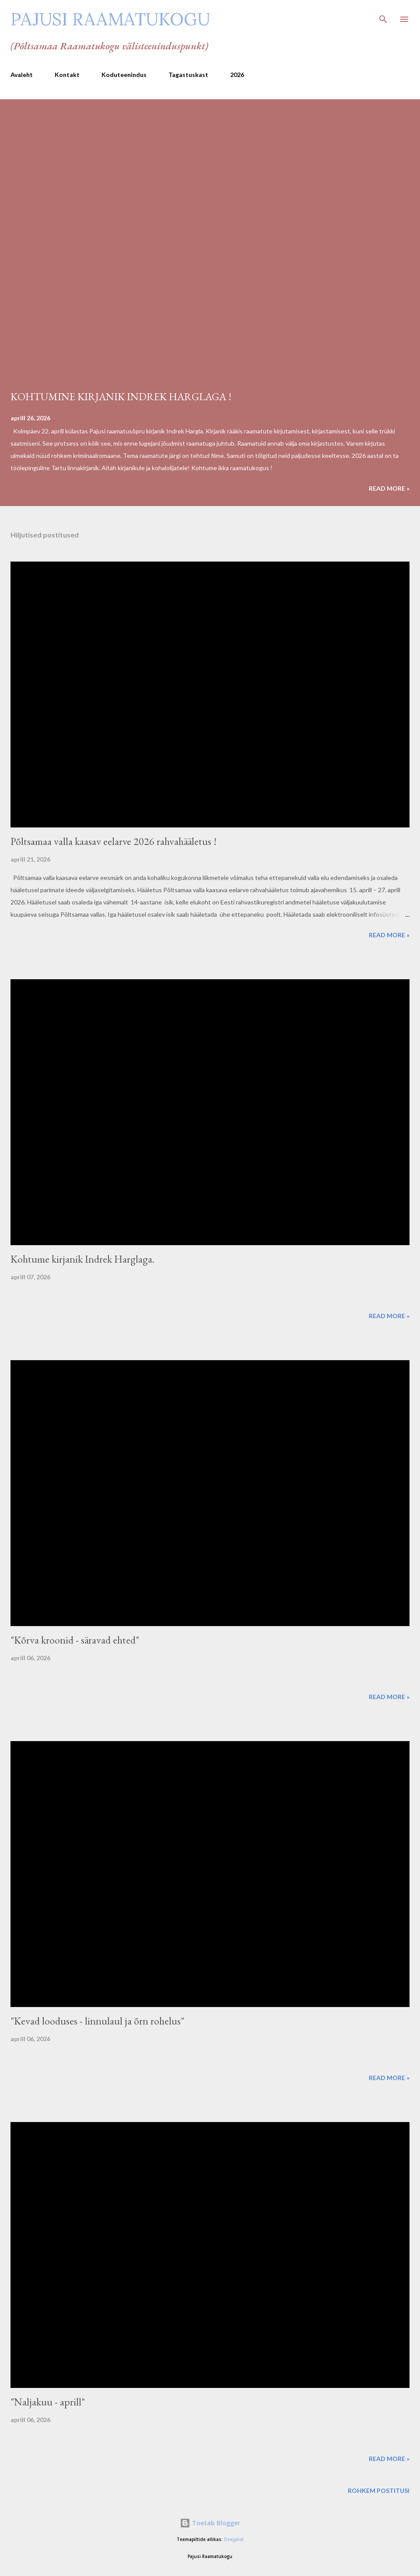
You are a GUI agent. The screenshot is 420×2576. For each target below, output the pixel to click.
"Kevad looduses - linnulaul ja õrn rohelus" (97, 2021)
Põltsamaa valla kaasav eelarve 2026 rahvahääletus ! (113, 841)
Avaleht (21, 74)
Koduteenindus (124, 74)
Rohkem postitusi (379, 2490)
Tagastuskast (188, 74)
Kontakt (67, 74)
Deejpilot (234, 2539)
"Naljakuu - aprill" (47, 2401)
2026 (237, 74)
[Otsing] (383, 15)
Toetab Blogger (210, 2523)
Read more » (389, 488)
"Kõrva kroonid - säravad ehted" (74, 1640)
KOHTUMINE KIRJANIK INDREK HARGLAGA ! (120, 396)
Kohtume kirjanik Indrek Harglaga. (82, 1259)
